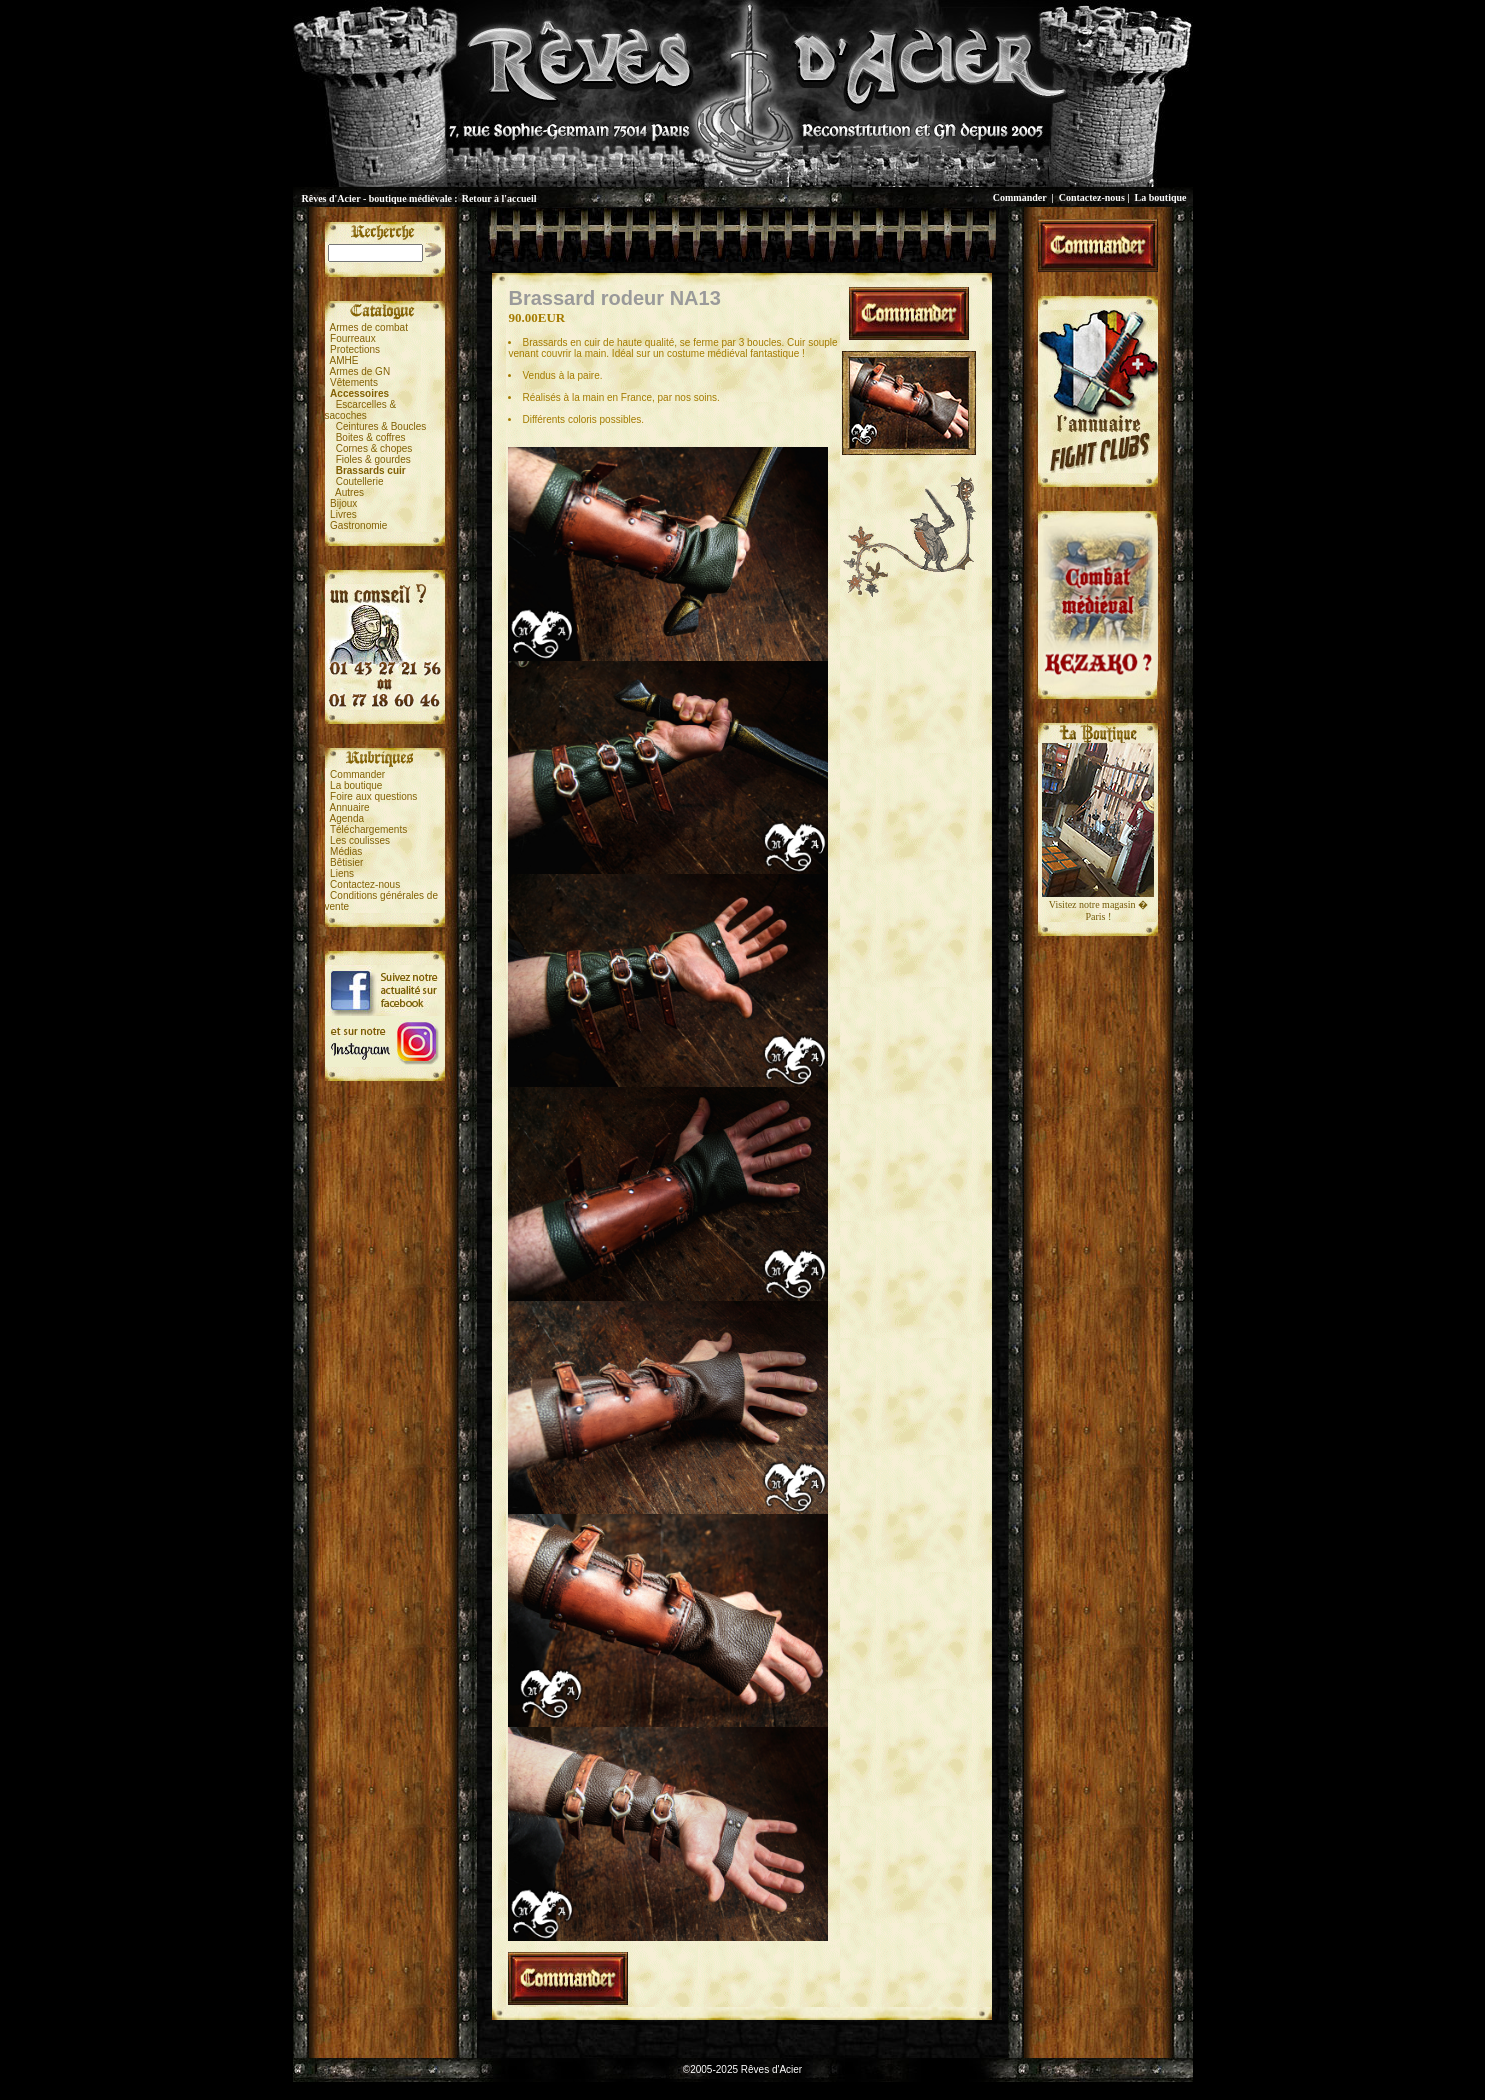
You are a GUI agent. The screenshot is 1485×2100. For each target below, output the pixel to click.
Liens (342, 873)
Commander (1020, 197)
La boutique (1161, 197)
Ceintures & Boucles (381, 426)
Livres (343, 514)
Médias (346, 851)
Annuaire (350, 807)
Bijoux (343, 503)
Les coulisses (360, 840)
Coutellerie (360, 481)
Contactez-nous (1092, 197)
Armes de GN (360, 371)
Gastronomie (358, 525)
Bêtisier (346, 862)
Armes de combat (369, 327)
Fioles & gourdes (373, 459)
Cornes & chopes (374, 448)
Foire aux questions (373, 796)
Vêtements (354, 382)
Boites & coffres (371, 437)
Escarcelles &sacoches (361, 410)
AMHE (344, 360)
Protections (355, 349)
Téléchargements (368, 829)
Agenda (347, 818)
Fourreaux (353, 338)
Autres (349, 492)
